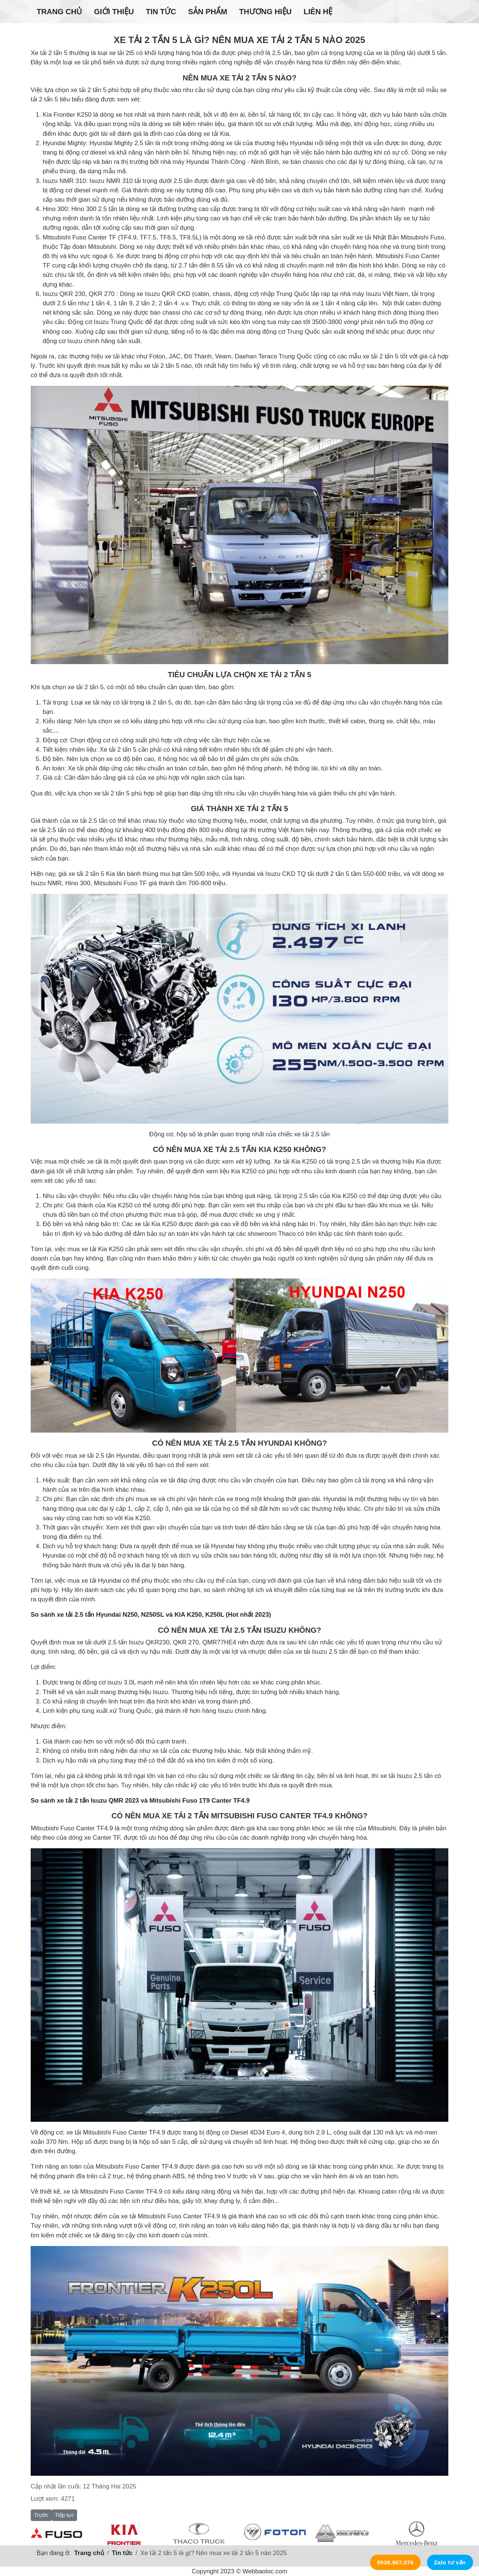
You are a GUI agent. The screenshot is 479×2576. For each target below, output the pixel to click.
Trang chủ (59, 11)
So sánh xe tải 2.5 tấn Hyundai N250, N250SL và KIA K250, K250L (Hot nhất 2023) (151, 1614)
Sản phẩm (207, 11)
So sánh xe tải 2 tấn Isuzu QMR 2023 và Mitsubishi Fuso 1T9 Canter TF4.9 (140, 1800)
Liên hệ (317, 11)
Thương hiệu (265, 11)
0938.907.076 (395, 2562)
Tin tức (161, 11)
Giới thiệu (114, 11)
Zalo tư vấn (450, 2562)
